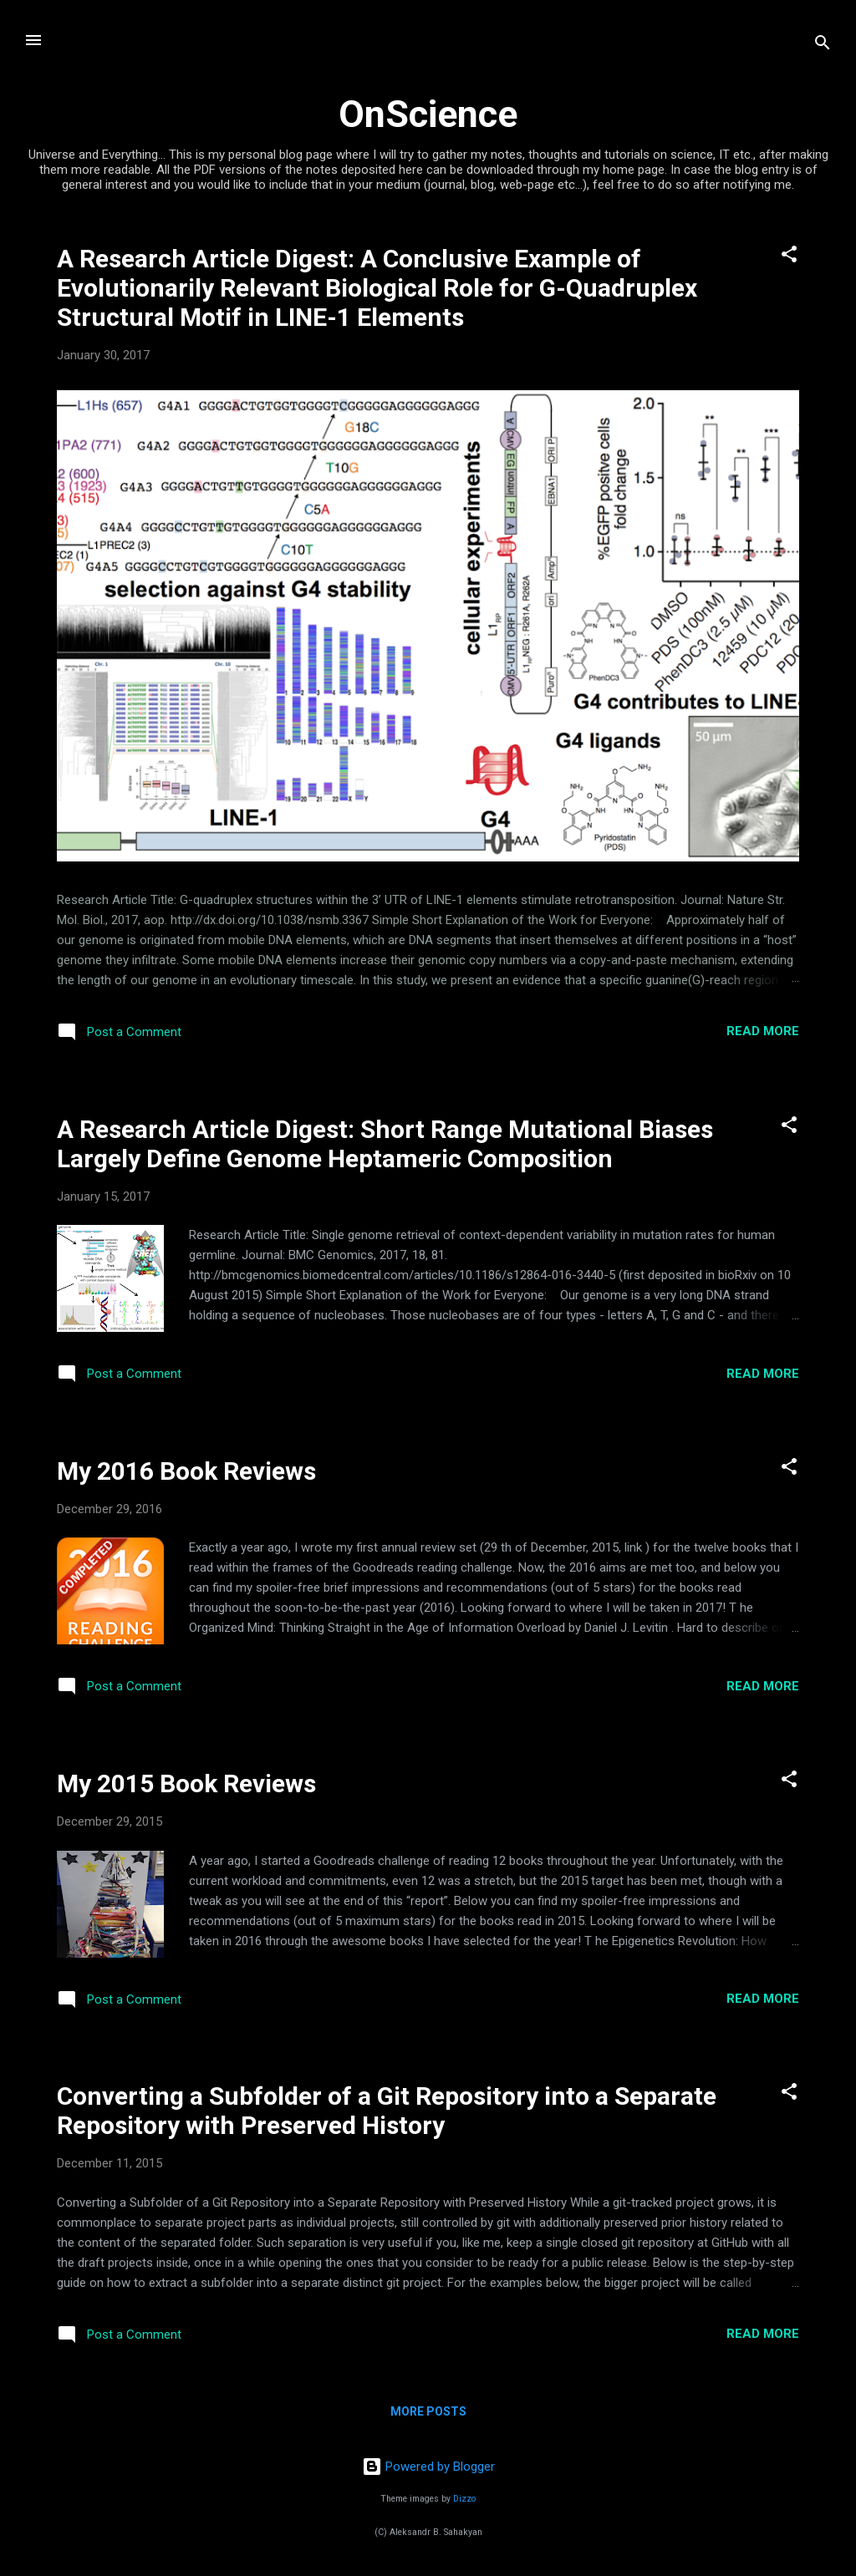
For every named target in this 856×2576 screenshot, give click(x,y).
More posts (428, 2411)
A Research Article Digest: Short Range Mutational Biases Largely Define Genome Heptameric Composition (385, 1144)
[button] (789, 257)
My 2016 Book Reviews (186, 1471)
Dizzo (464, 2498)
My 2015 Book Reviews (186, 1783)
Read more (762, 1031)
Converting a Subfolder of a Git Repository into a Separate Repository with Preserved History (386, 2110)
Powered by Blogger (428, 2466)
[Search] (823, 45)
